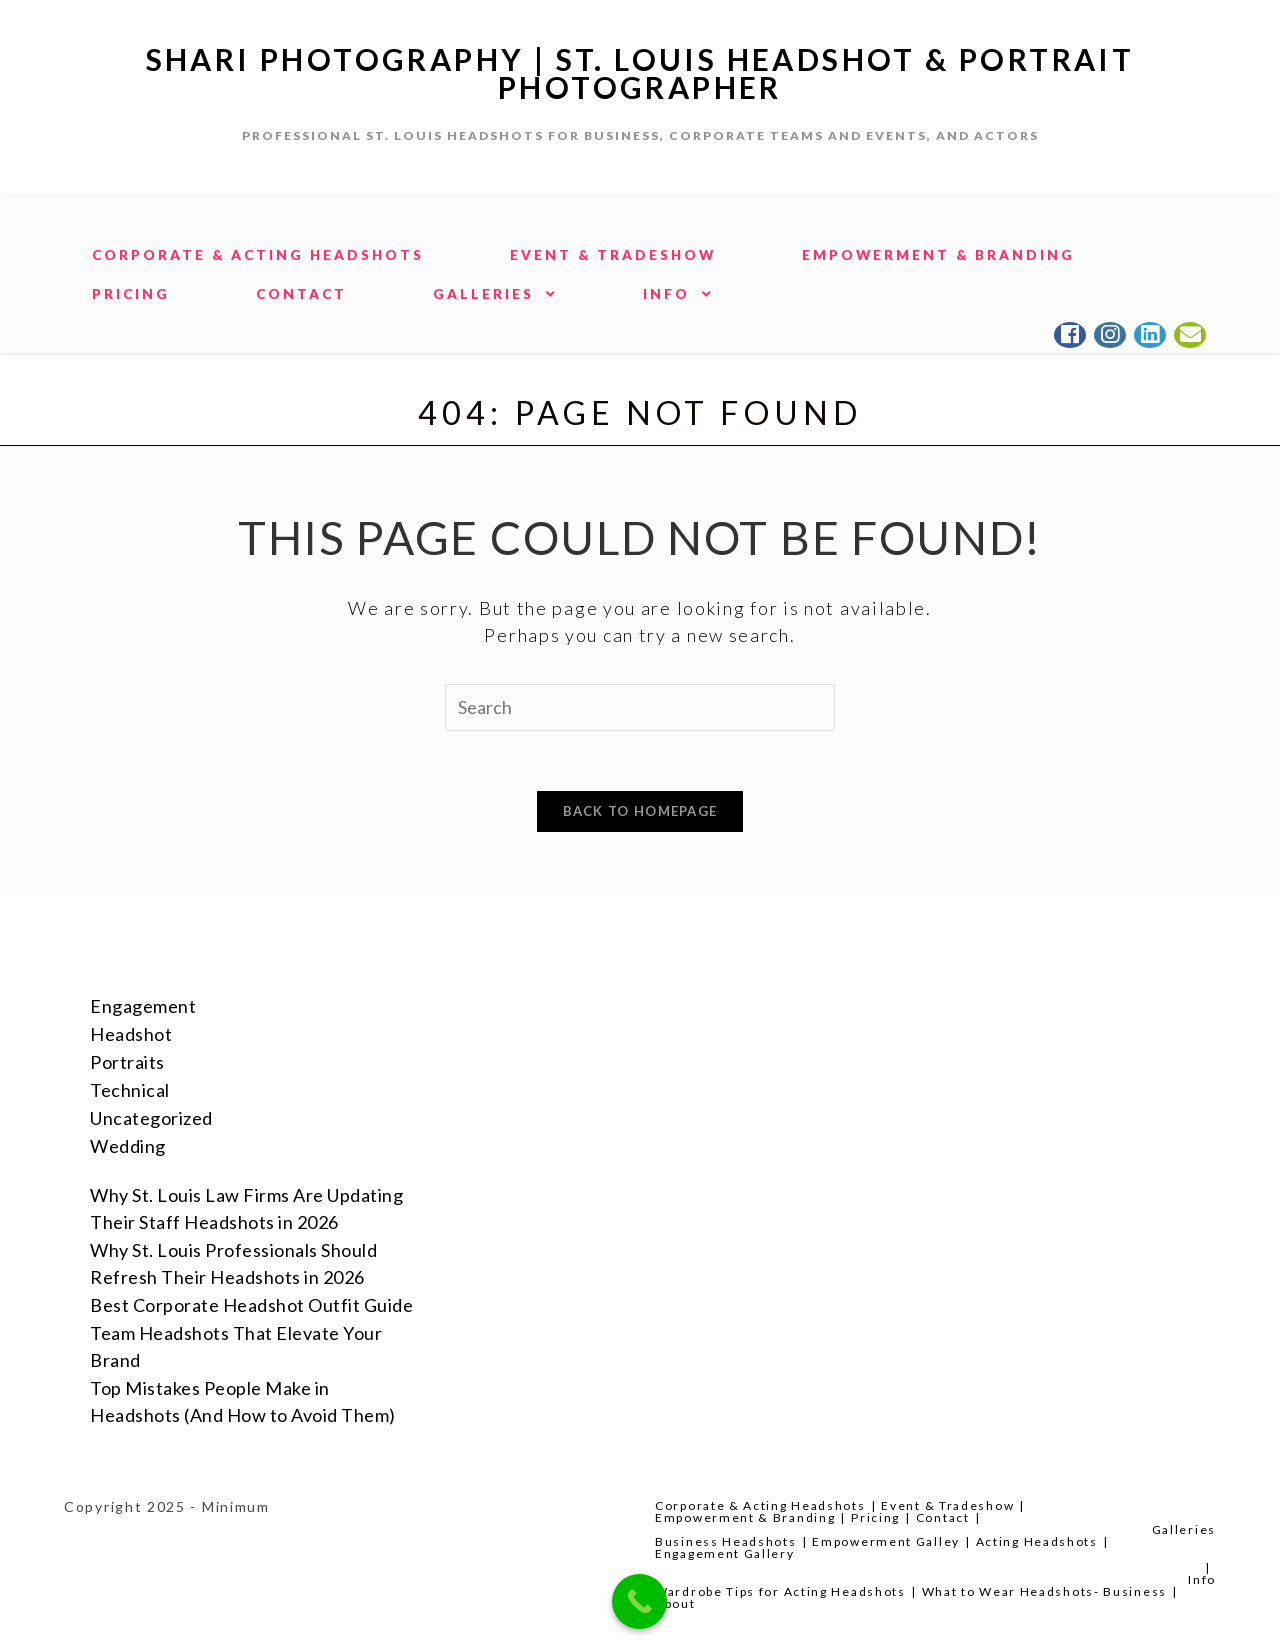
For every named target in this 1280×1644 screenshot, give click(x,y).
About (675, 1603)
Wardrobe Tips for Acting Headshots (780, 1591)
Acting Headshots (1037, 1541)
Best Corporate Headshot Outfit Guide (251, 1305)
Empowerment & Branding (745, 1517)
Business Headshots (726, 1541)
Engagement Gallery (725, 1553)
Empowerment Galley (886, 1541)
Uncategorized (151, 1118)
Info (1202, 1579)
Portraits (127, 1062)
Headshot (131, 1034)
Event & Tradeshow (947, 1505)
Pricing (875, 1517)
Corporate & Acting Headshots (760, 1505)
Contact (943, 1517)
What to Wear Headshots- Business (1044, 1591)
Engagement (143, 1006)
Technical (130, 1090)
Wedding (128, 1146)
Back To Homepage (640, 811)
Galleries (1184, 1529)
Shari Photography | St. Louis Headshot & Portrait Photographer (640, 73)
